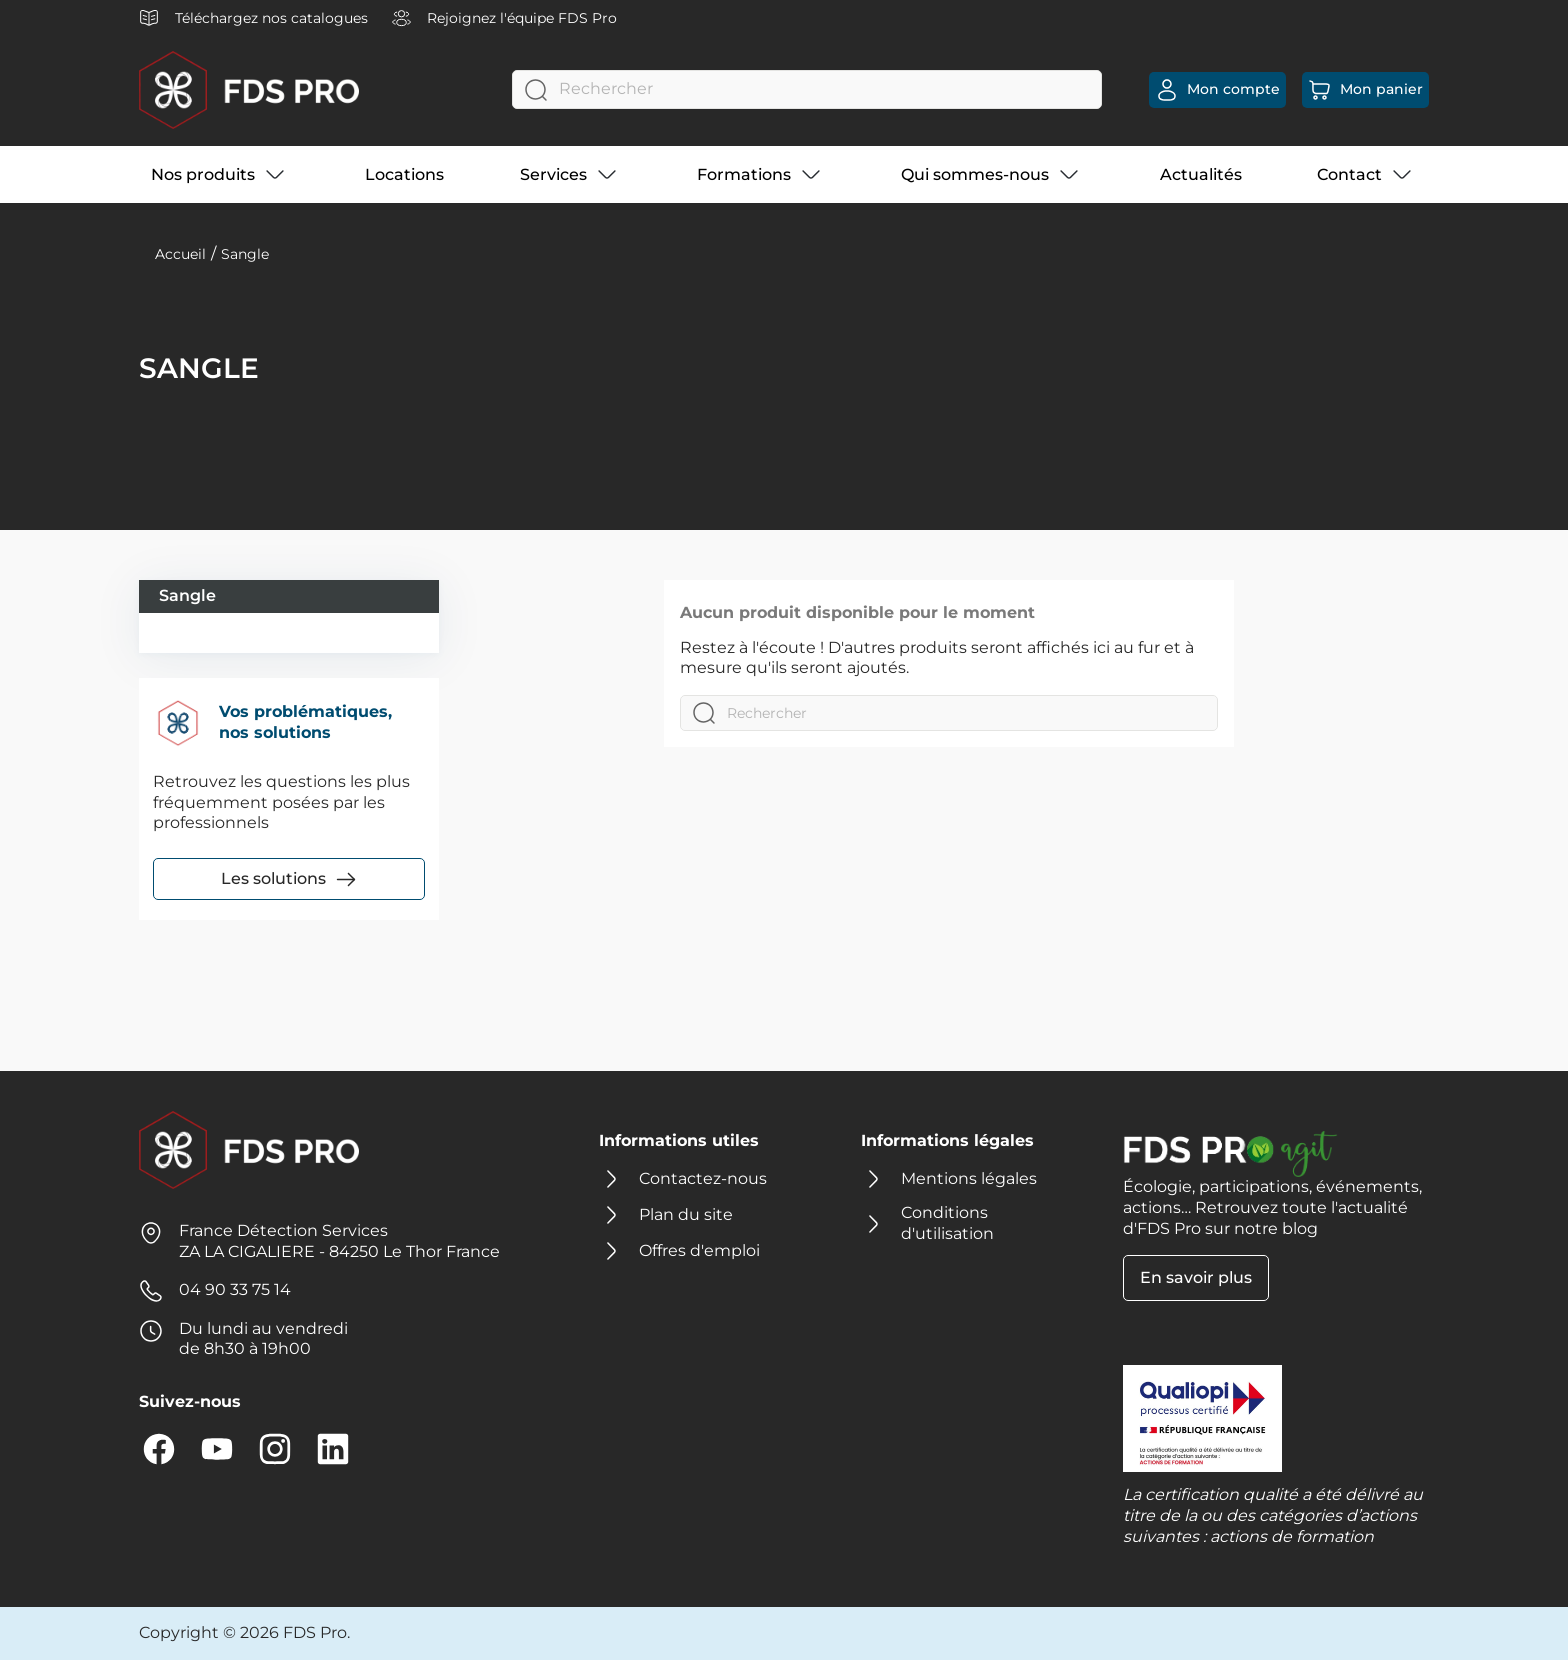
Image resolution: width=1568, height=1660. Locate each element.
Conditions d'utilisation (947, 1223)
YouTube (217, 1449)
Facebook (159, 1449)
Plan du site (686, 1214)
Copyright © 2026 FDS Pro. (244, 1632)
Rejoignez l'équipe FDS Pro (504, 18)
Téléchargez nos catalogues (253, 18)
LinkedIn (333, 1449)
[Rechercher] (807, 89)
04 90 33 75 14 (235, 1289)
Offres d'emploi (699, 1250)
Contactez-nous (703, 1178)
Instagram (275, 1449)
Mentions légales (969, 1178)
